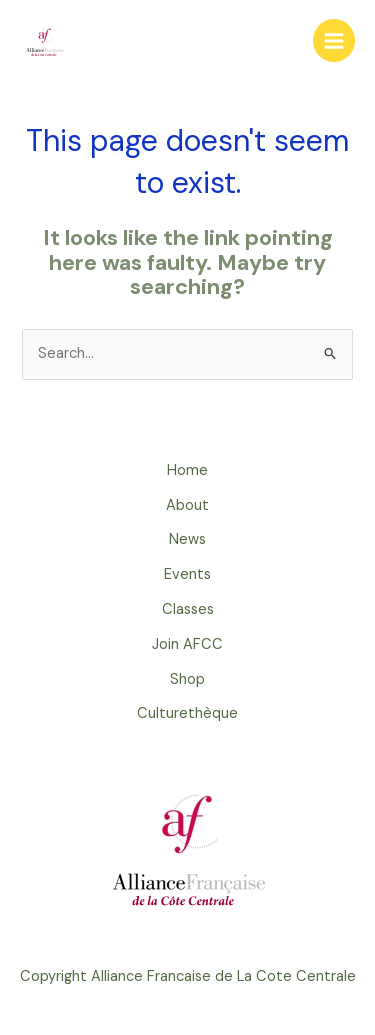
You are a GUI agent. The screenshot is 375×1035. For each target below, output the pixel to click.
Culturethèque (187, 713)
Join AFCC (187, 644)
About (187, 505)
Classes (188, 609)
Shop (187, 679)
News (187, 539)
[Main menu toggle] (334, 40)
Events (187, 574)
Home (187, 470)
